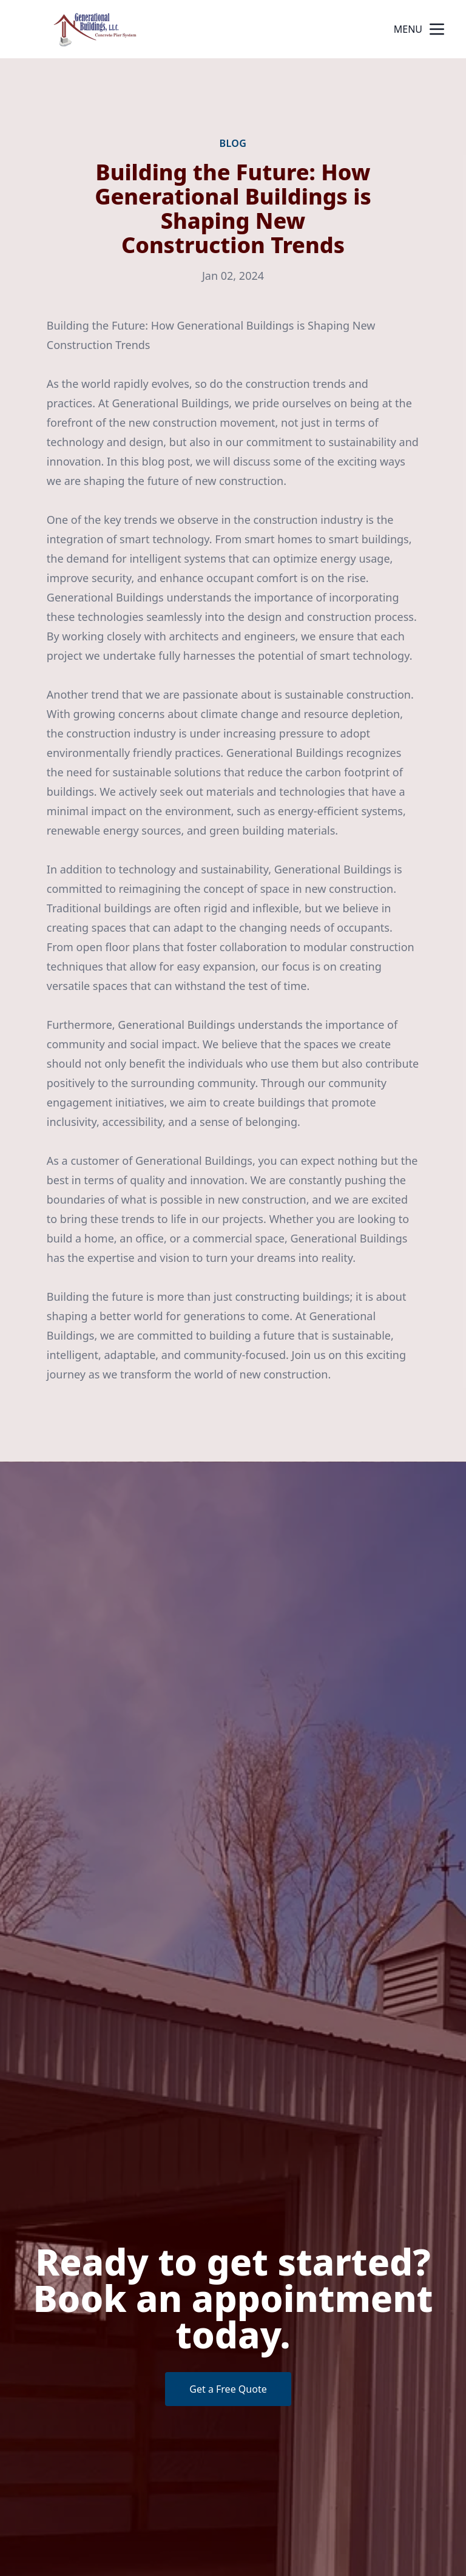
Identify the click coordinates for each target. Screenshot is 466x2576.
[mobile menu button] (436, 29)
